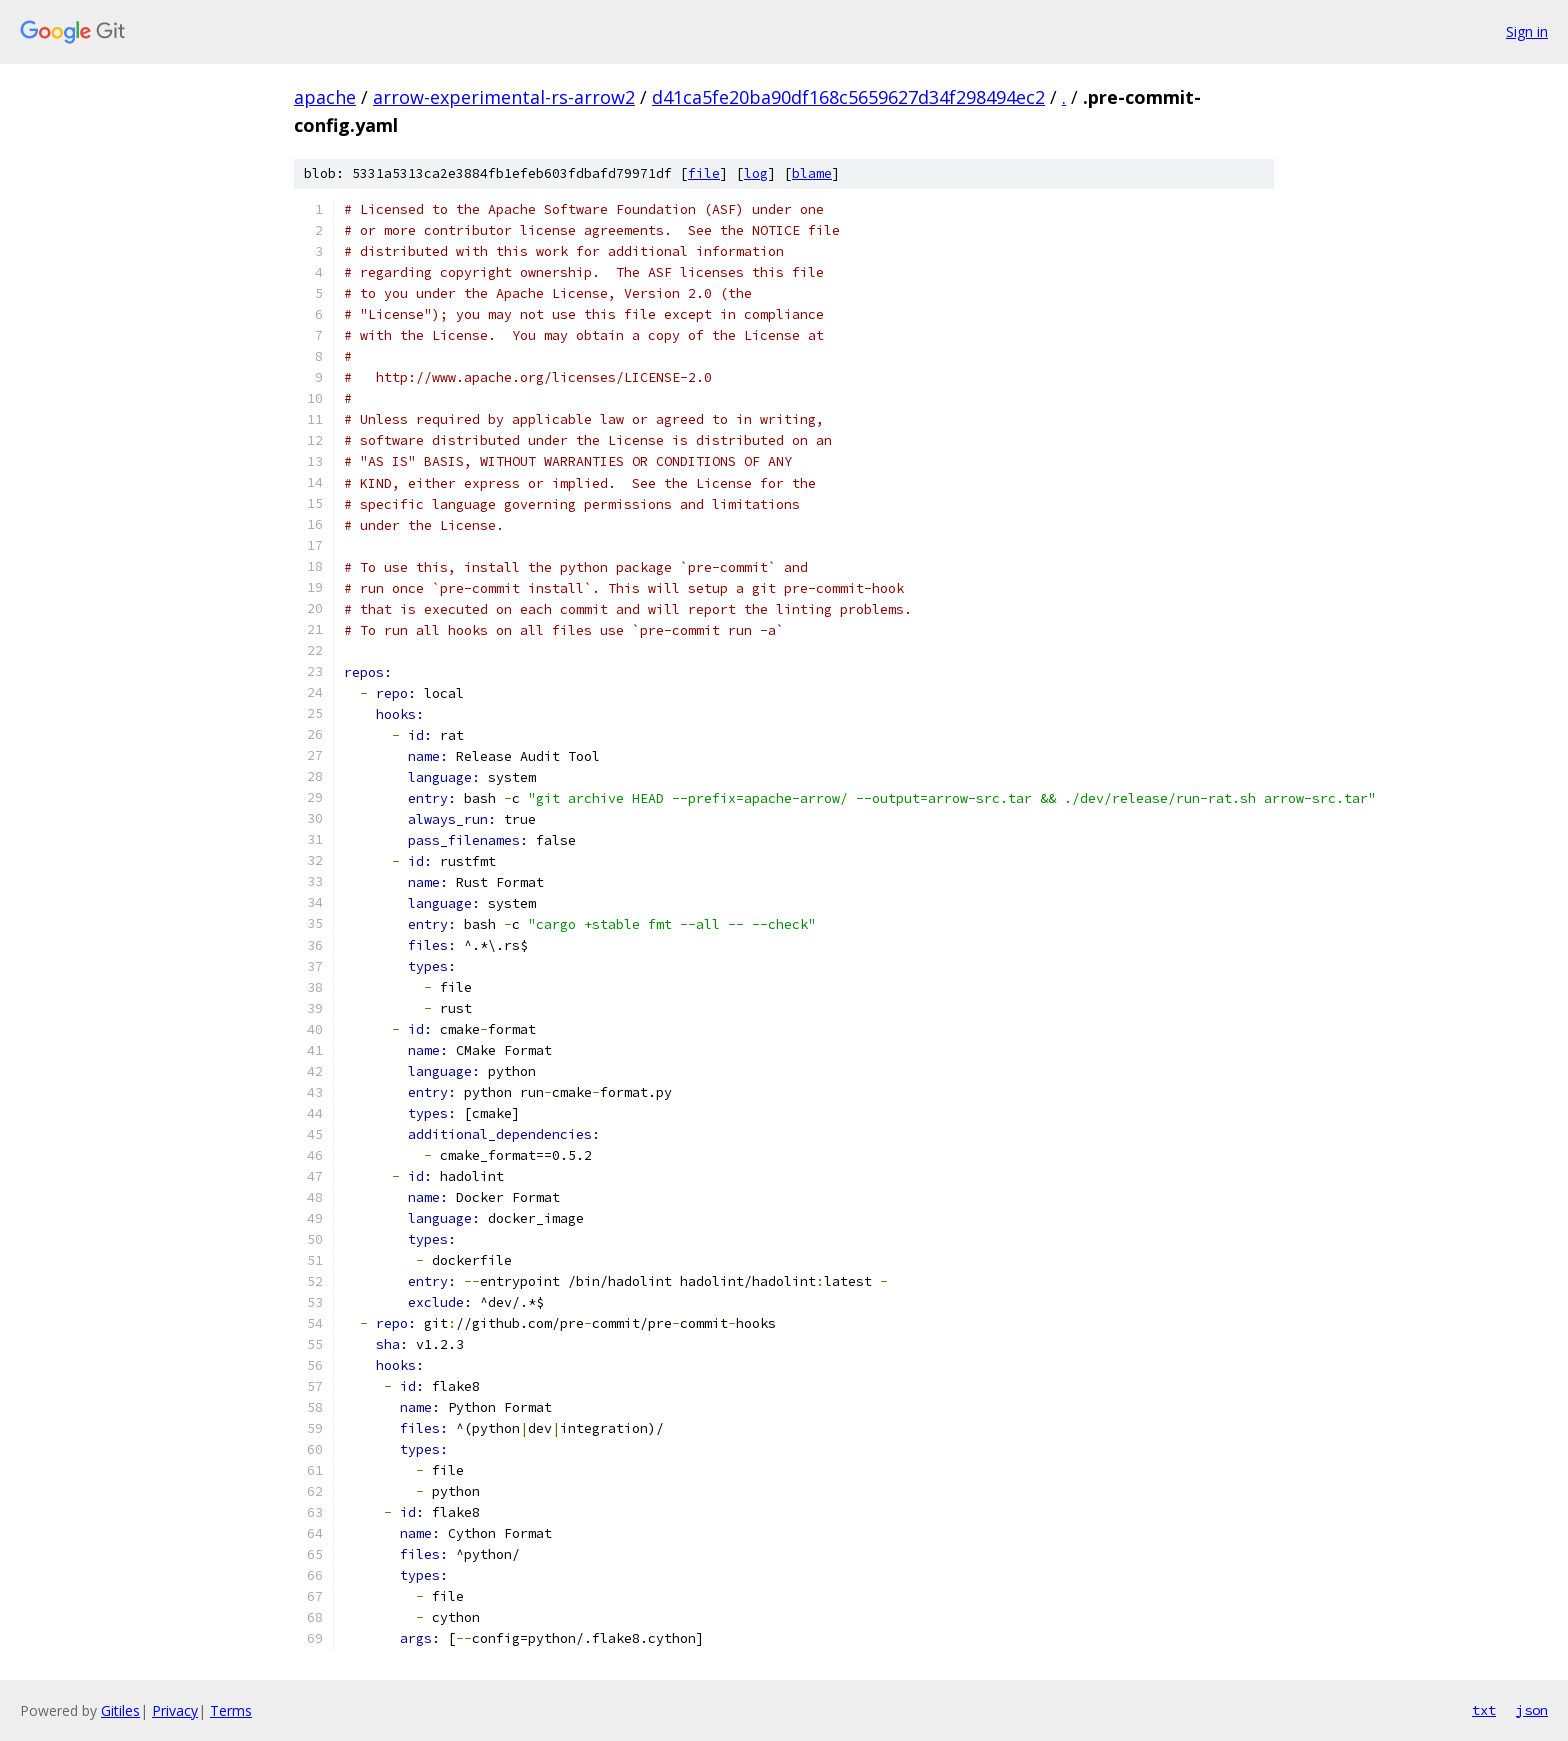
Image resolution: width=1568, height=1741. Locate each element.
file (704, 173)
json (1532, 1710)
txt (1484, 1710)
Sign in (1527, 31)
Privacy (175, 1710)
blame (812, 173)
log (756, 173)
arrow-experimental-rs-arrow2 (504, 97)
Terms (231, 1710)
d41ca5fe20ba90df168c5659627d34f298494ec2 (848, 97)
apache (325, 97)
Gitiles (120, 1710)
